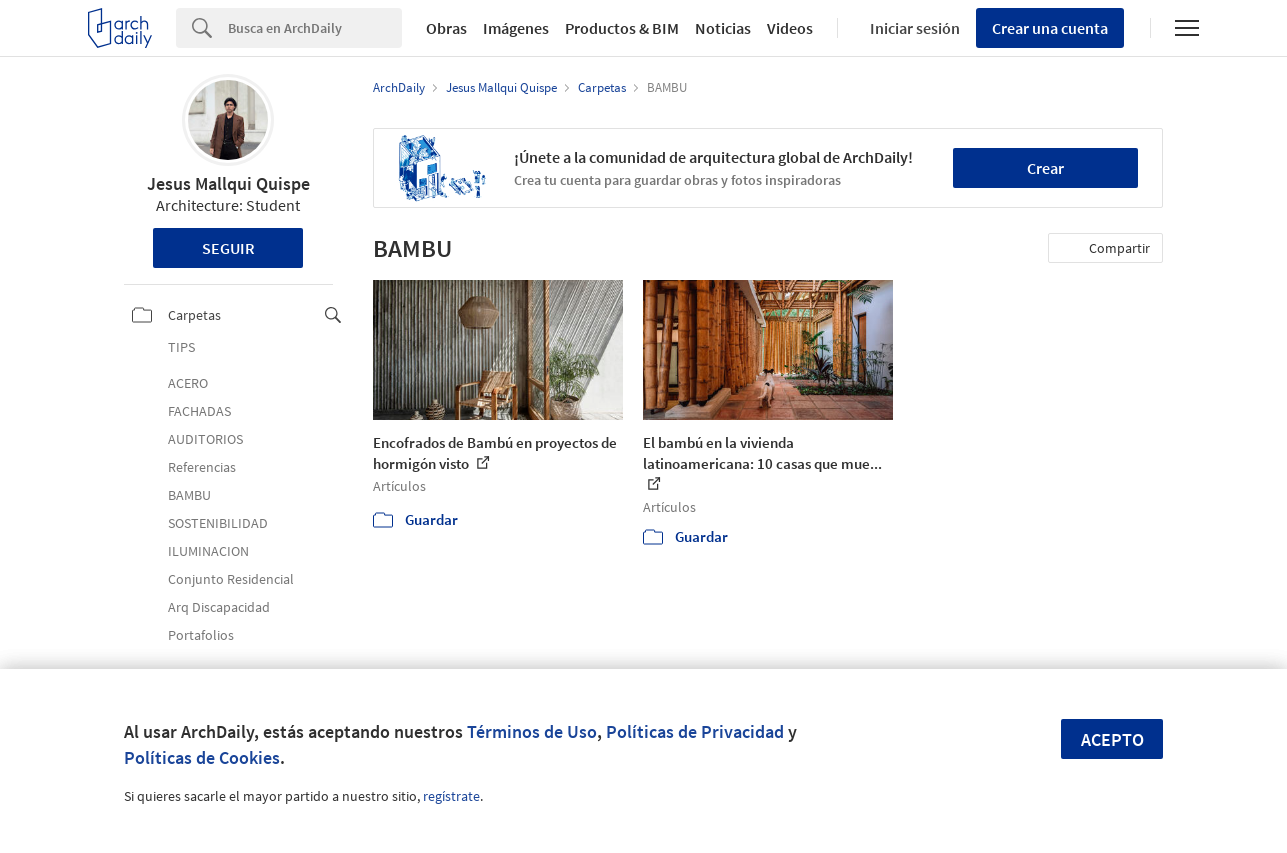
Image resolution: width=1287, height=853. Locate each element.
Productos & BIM (622, 28)
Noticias (723, 28)
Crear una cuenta (1050, 28)
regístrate (451, 796)
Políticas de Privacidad (695, 731)
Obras (446, 28)
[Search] (315, 28)
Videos (790, 28)
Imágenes (516, 28)
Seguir (228, 248)
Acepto (1112, 739)
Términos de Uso (532, 731)
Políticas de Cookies (202, 757)
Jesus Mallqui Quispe (228, 183)
